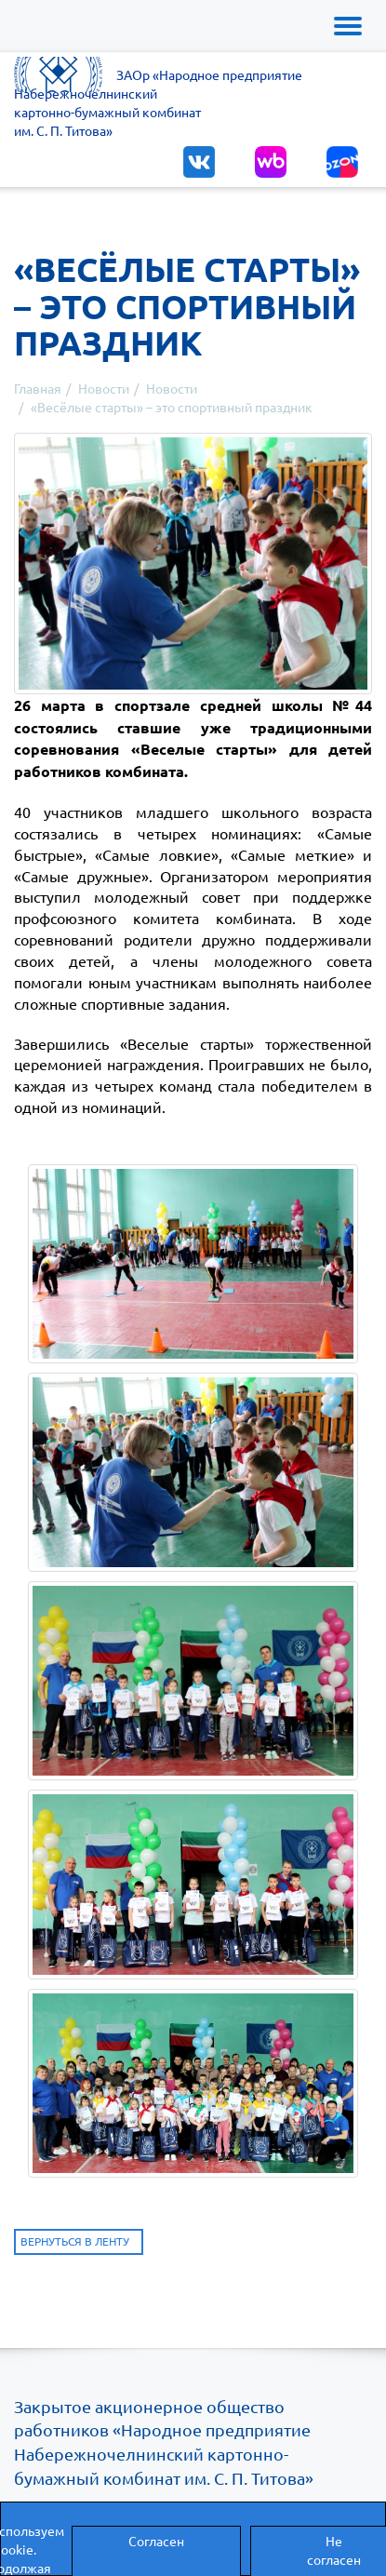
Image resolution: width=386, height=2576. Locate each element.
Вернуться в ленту (74, 2241)
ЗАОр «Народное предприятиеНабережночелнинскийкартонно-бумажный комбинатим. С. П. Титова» (158, 102)
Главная (37, 388)
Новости (103, 388)
